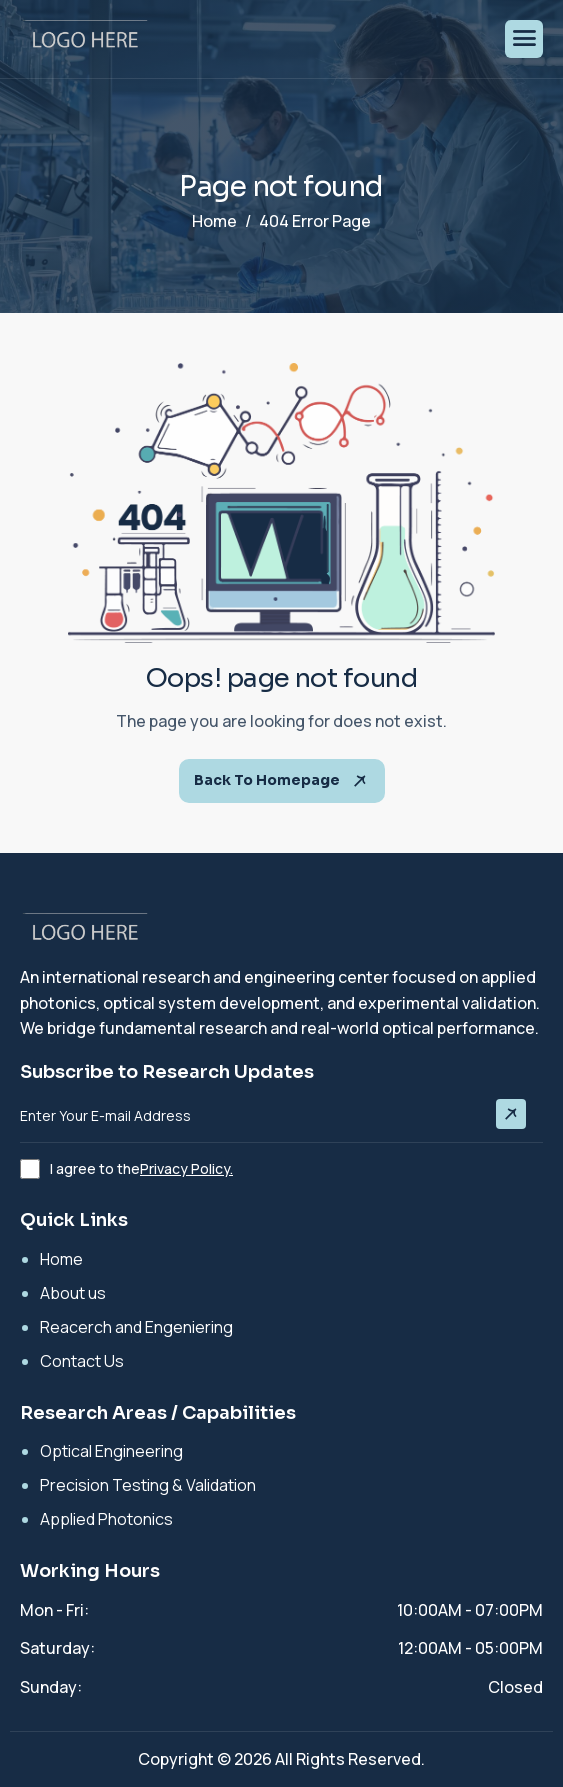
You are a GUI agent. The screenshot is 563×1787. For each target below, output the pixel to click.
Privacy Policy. (186, 1168)
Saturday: (57, 1648)
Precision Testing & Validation (148, 1485)
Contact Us (82, 1361)
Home (61, 1259)
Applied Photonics (106, 1519)
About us (73, 1293)
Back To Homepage (282, 781)
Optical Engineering (111, 1451)
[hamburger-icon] (524, 39)
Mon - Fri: (54, 1610)
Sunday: (51, 1687)
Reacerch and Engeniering (136, 1327)
